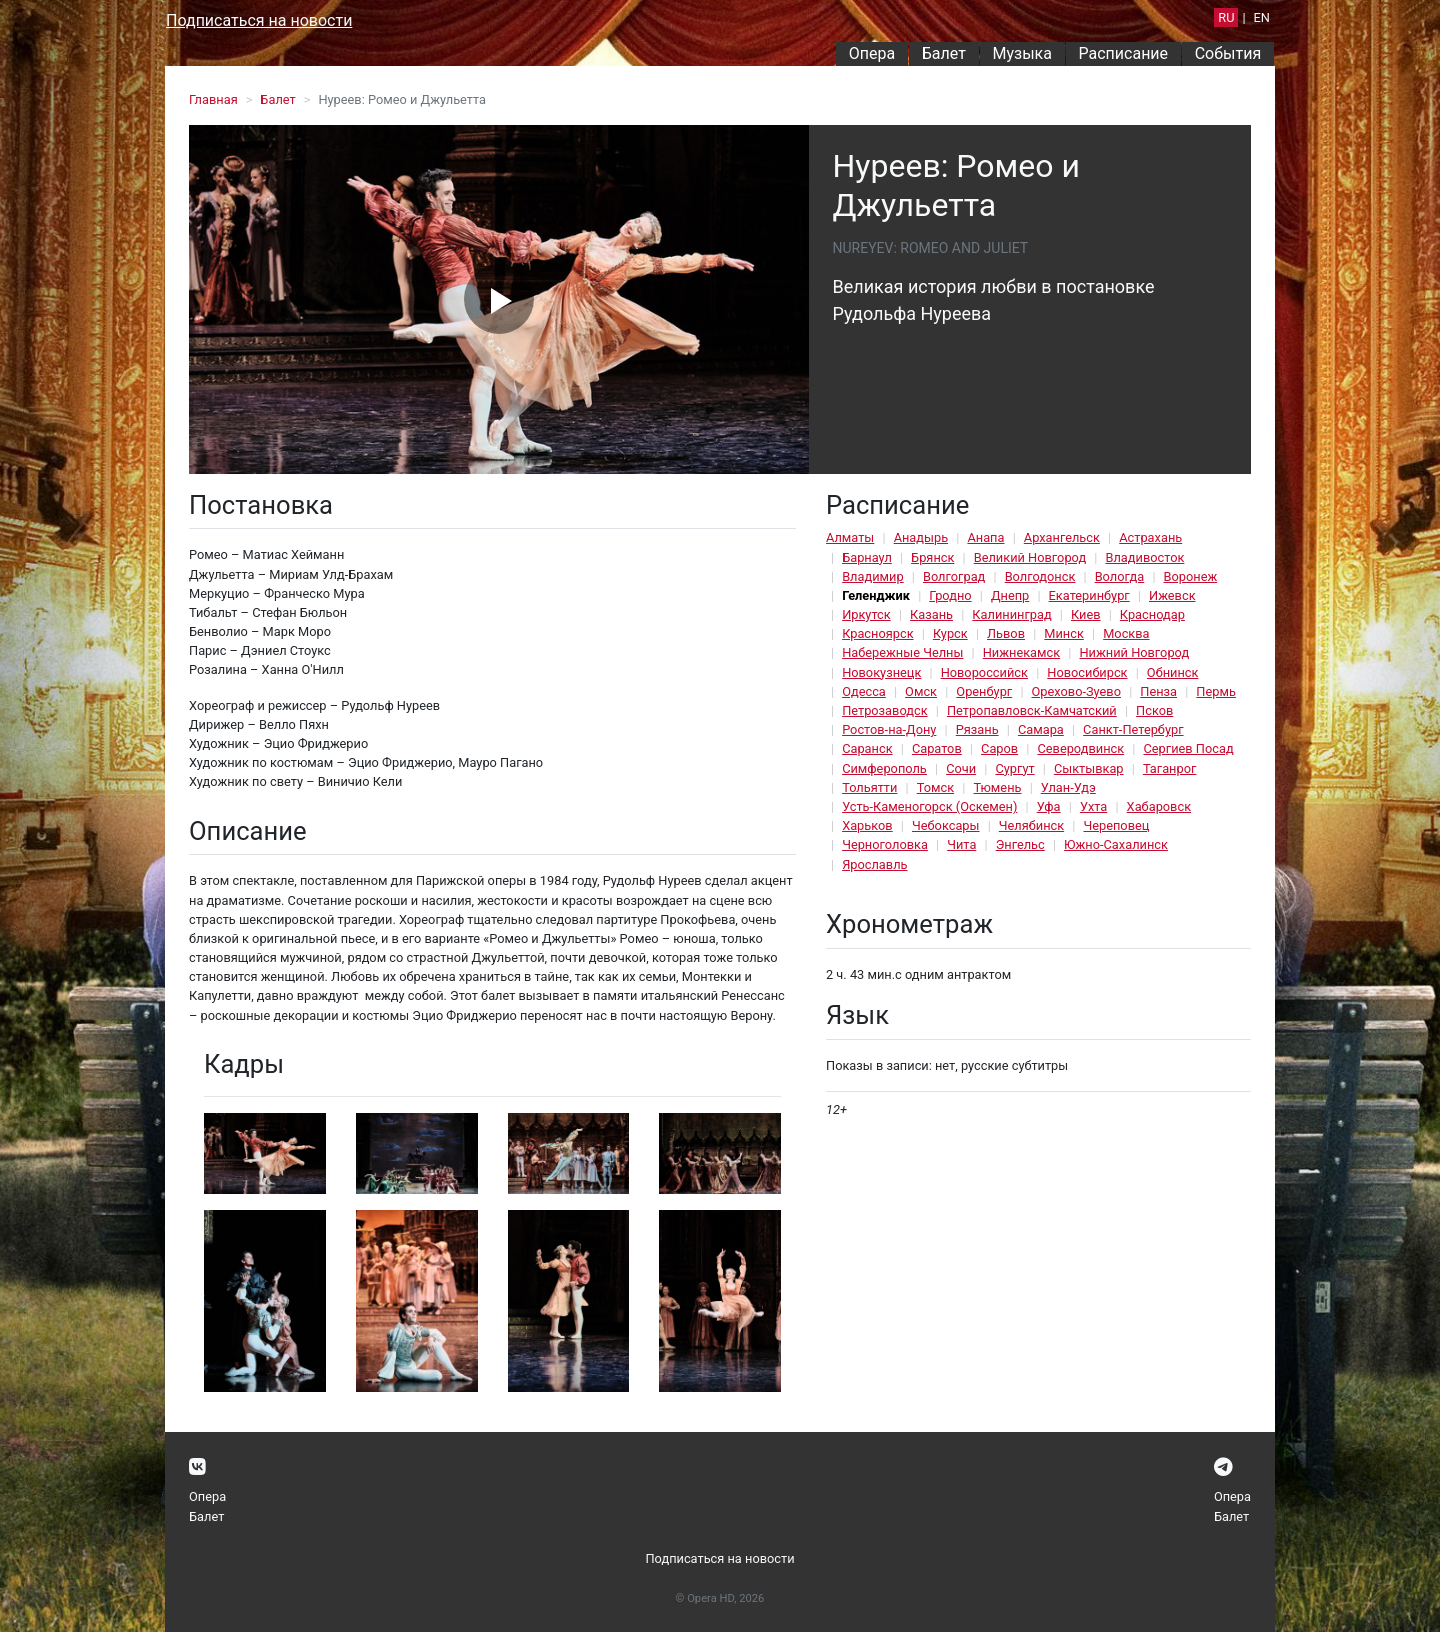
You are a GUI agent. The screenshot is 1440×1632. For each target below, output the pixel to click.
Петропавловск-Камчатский (1032, 710)
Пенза (1158, 691)
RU (1226, 17)
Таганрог (1169, 768)
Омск (921, 691)
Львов (1006, 633)
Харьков (867, 825)
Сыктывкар (1089, 768)
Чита (961, 844)
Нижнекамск (1021, 652)
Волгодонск (1040, 576)
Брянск (932, 557)
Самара (1041, 729)
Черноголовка (885, 844)
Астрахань (1150, 537)
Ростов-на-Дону (889, 729)
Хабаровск (1159, 806)
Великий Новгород (1030, 557)
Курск (950, 633)
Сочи (961, 768)
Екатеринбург (1089, 595)
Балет (944, 53)
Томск (935, 787)
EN (1262, 17)
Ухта (1093, 806)
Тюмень (997, 787)
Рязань (977, 729)
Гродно (950, 595)
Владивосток (1144, 557)
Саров (999, 748)
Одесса (864, 691)
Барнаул (867, 557)
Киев (1086, 614)
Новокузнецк (881, 672)
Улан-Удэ (1068, 787)
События (1228, 53)
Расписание (1124, 53)
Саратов (937, 748)
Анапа (985, 537)
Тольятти (869, 787)
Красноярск (877, 633)
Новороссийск (984, 672)
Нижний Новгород (1134, 652)
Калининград (1011, 614)
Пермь (1216, 691)
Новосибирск (1087, 672)
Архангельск (1062, 537)
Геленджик (876, 595)
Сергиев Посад (1188, 748)
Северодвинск (1080, 748)
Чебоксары (946, 825)
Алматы (850, 537)
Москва (1126, 633)
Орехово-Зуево (1076, 691)
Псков (1154, 710)
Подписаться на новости (259, 20)
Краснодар (1152, 614)
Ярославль (874, 864)
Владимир (873, 576)
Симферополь (884, 768)
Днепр (1010, 595)
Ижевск (1172, 595)
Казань (931, 614)
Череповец (1116, 825)
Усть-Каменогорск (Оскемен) (929, 806)
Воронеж (1191, 576)
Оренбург (984, 691)
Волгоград (954, 576)
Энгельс (1020, 844)
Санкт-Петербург (1133, 729)
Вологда (1120, 576)
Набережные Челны (902, 652)
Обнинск (1173, 672)
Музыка (1021, 53)
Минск (1064, 633)
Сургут (1014, 768)
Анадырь (921, 537)
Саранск (867, 748)
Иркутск (866, 614)
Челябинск (1031, 825)
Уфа (1049, 806)
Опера (872, 53)
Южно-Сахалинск (1116, 844)
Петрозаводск (884, 710)
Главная (213, 99)
